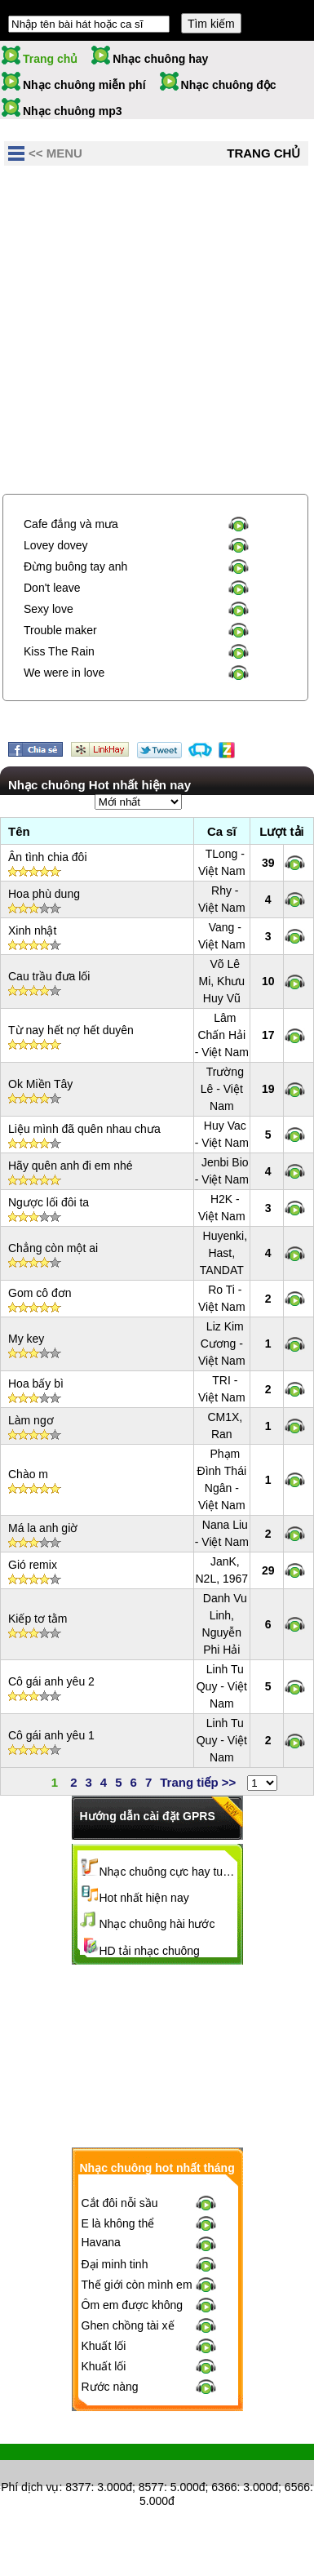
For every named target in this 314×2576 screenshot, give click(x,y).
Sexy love (48, 608)
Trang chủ (50, 58)
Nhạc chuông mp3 (72, 111)
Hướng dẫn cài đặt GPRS (147, 1816)
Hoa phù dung (44, 893)
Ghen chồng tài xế (128, 2325)
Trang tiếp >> (198, 1782)
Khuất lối (104, 2345)
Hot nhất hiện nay (144, 1897)
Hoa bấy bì (36, 1383)
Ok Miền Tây (40, 1083)
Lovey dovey (56, 545)
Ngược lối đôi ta (48, 1202)
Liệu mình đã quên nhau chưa (84, 1128)
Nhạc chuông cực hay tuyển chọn (169, 1871)
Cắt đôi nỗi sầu (120, 2203)
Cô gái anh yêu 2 (51, 1681)
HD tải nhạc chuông (150, 1950)
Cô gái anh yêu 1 (51, 1735)
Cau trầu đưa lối (49, 976)
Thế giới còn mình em (137, 2284)
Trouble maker (60, 630)
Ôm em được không (133, 2305)
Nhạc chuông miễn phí (84, 84)
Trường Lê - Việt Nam (222, 1089)
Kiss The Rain (59, 651)
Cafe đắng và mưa (71, 524)
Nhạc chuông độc (228, 84)
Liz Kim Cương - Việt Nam (221, 1343)
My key (26, 1338)
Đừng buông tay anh (75, 566)
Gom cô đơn (39, 1292)
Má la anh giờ (42, 1527)
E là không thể (118, 2223)
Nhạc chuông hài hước (157, 1923)
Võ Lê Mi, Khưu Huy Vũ (222, 981)
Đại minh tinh (115, 2264)
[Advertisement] (157, 332)
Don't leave (52, 587)
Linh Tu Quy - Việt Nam (222, 1686)
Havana (101, 2242)
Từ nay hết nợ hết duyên (71, 1030)
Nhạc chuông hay (160, 58)
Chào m (28, 1474)
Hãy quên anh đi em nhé (70, 1165)
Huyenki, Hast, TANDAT (223, 1253)
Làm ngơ (31, 1420)
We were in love (64, 672)
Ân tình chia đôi (47, 857)
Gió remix (32, 1564)
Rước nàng (110, 2386)
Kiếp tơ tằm (37, 1618)
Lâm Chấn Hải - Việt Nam (222, 1035)
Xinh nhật (32, 930)
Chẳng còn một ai (53, 1248)
